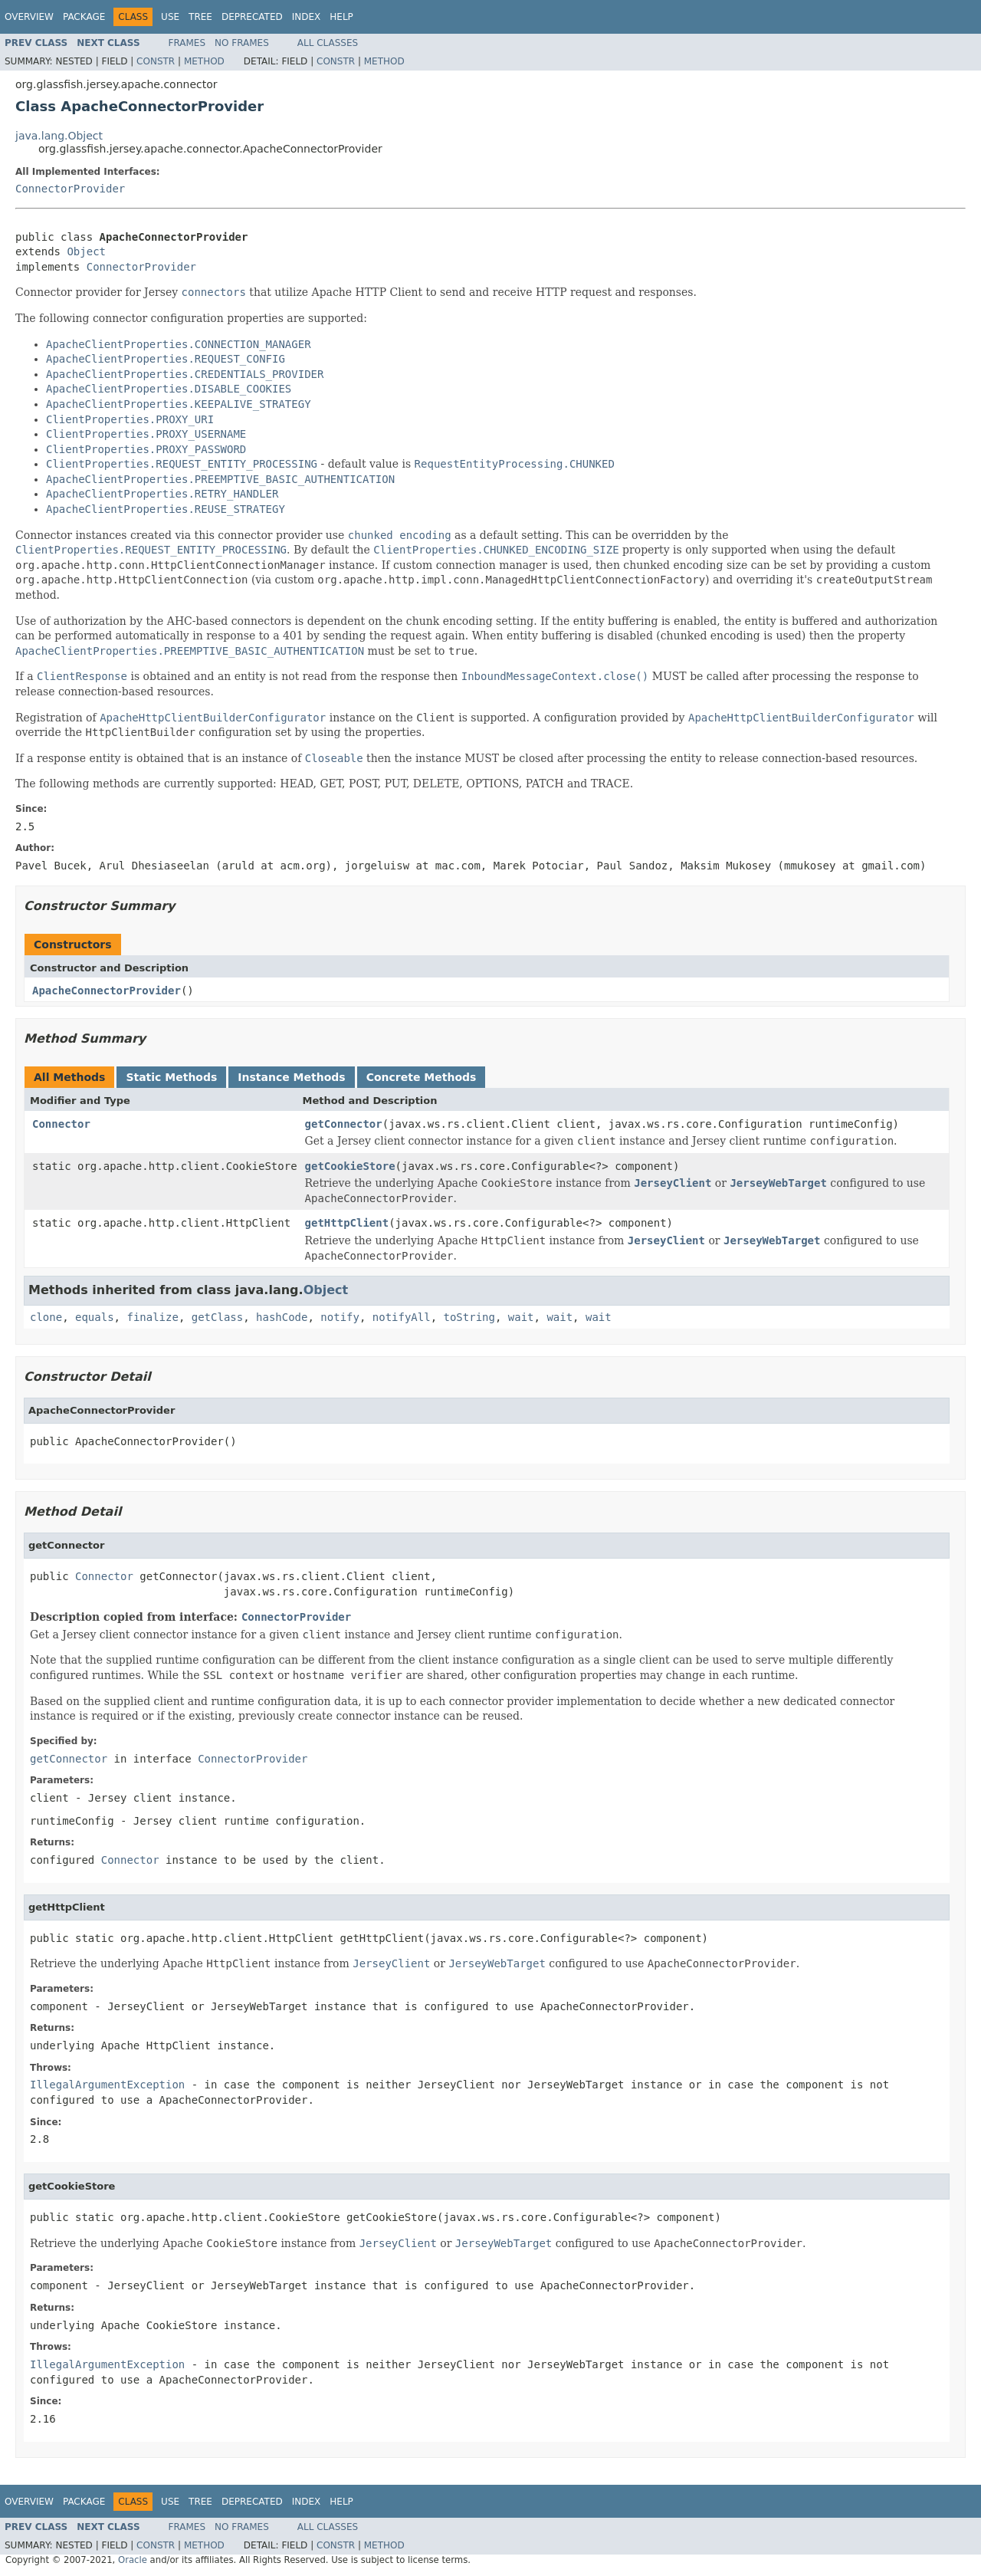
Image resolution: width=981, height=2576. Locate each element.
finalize (152, 1317)
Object (86, 251)
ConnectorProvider (70, 188)
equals (94, 1317)
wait (521, 1317)
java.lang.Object (59, 136)
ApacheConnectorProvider (106, 990)
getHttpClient (347, 1223)
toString (469, 1317)
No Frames (242, 43)
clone (46, 1317)
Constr (155, 61)
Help (341, 17)
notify (339, 1317)
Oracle (132, 2560)
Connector (61, 1124)
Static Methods (171, 1077)
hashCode (281, 1317)
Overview (29, 17)
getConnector (343, 1124)
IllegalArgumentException (107, 2084)
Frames (187, 43)
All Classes (327, 43)
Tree (200, 17)
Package (84, 17)
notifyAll (401, 1317)
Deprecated (252, 17)
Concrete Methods (421, 1077)
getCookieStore (350, 1166)
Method (204, 61)
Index (306, 17)
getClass (217, 1317)
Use (170, 17)
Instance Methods (291, 1077)
